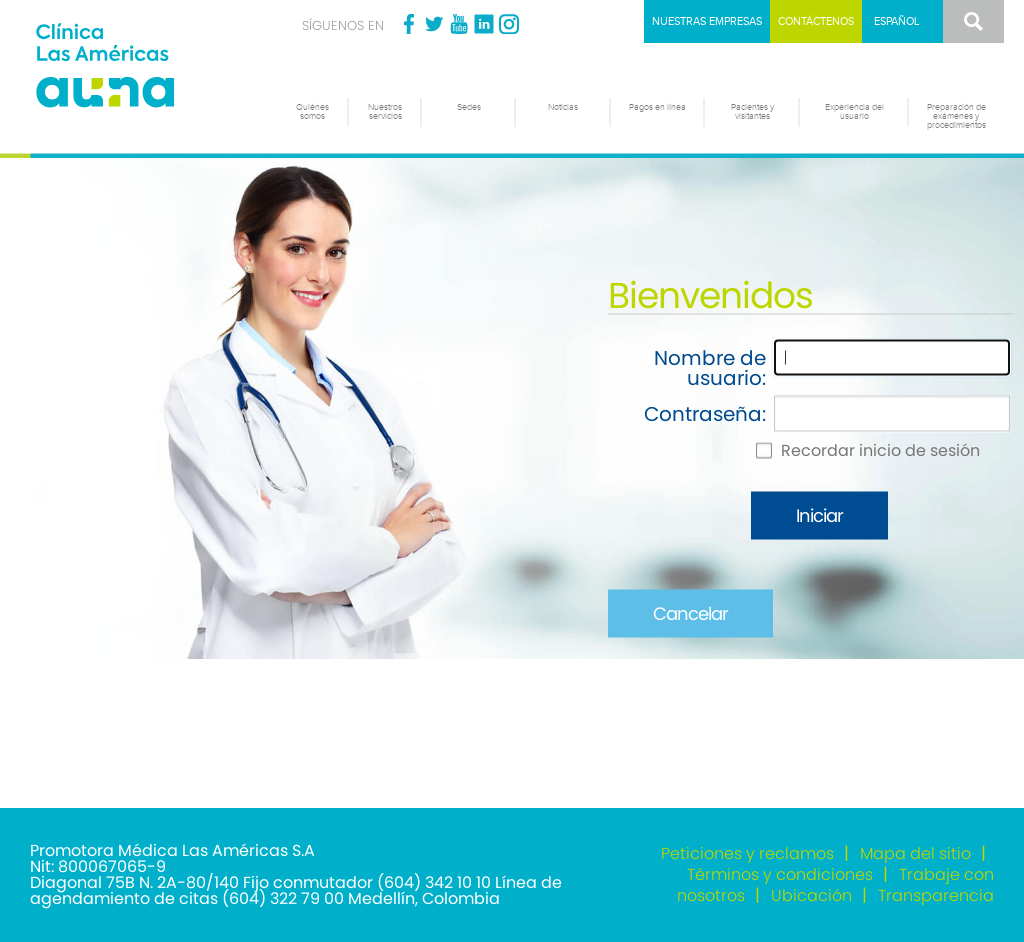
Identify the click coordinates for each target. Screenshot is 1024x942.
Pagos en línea (657, 107)
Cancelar (690, 613)
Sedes (469, 107)
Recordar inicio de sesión (880, 451)
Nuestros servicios (385, 112)
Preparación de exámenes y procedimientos (956, 116)
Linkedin (484, 24)
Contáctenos (816, 21)
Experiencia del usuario (854, 112)
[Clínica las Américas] (143, 68)
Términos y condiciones (780, 874)
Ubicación (811, 895)
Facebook (409, 24)
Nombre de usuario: (710, 368)
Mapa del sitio (915, 853)
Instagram (509, 24)
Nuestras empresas (707, 21)
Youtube (459, 24)
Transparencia (936, 895)
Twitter (434, 24)
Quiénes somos (312, 112)
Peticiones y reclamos (747, 853)
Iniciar (819, 515)
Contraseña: (705, 414)
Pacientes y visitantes (752, 112)
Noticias (563, 107)
